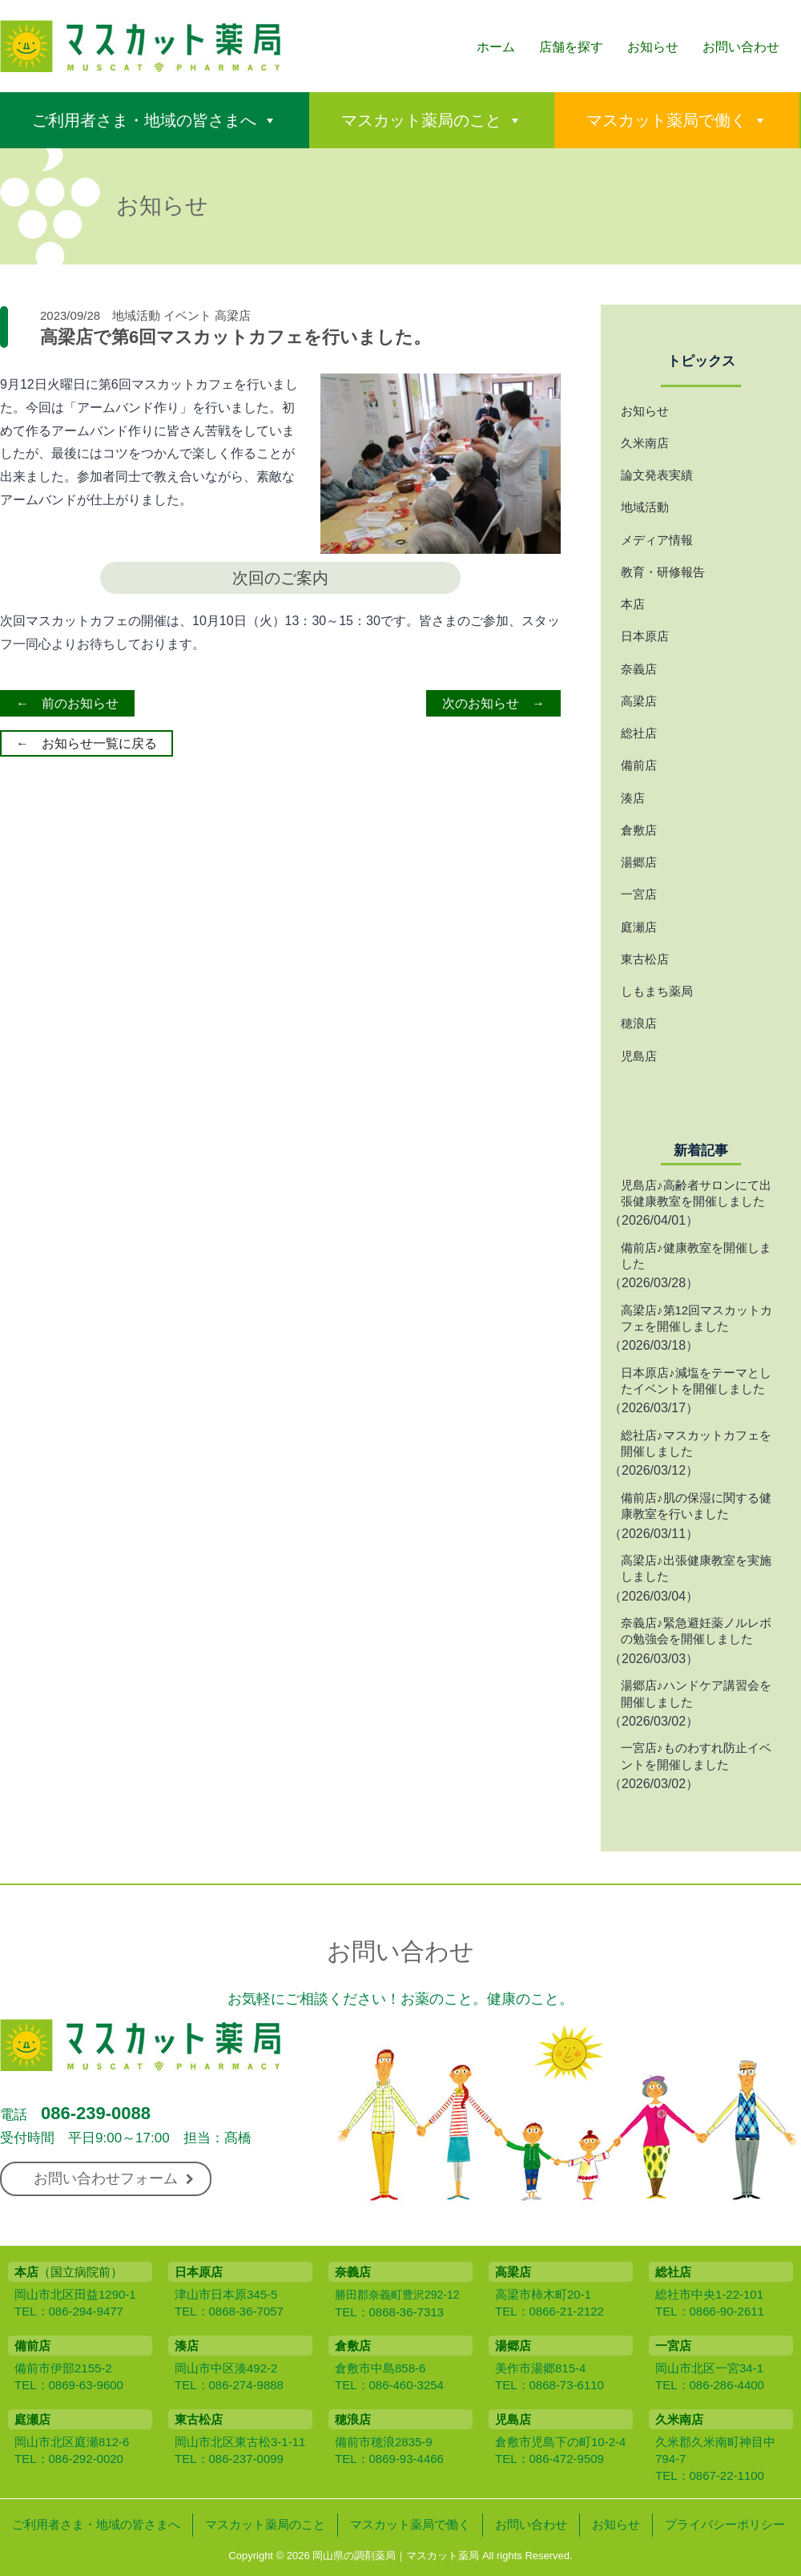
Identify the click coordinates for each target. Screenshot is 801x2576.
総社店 (639, 733)
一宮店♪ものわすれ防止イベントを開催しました (696, 1755)
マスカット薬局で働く (666, 120)
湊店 (633, 798)
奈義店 (639, 669)
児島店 (639, 1056)
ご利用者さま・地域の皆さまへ (144, 120)
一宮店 (639, 894)
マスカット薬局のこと (421, 120)
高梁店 (233, 315)
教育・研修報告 (663, 572)
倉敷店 (639, 830)
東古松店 (645, 959)
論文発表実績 (657, 475)
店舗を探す (571, 47)
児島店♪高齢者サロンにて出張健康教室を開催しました (696, 1193)
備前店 (639, 765)
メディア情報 (657, 540)
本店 (633, 604)
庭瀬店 (639, 927)
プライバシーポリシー (725, 2524)
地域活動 (136, 315)
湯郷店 (639, 862)
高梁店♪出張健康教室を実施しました (696, 1568)
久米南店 (645, 443)
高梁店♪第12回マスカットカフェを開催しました (696, 1318)
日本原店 (645, 636)
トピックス (701, 361)
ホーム (496, 47)
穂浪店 (639, 1023)
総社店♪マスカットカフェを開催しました (696, 1443)
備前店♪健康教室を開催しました (696, 1255)
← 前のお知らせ (67, 703)
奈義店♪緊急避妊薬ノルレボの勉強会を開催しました (696, 1630)
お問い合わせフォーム (114, 2178)
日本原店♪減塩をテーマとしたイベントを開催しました (696, 1380)
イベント (187, 315)
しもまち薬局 (657, 991)
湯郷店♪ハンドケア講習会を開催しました (696, 1693)
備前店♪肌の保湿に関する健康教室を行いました (696, 1505)
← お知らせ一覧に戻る (86, 743)
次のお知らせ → (493, 703)
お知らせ (652, 47)
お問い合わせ (740, 47)
